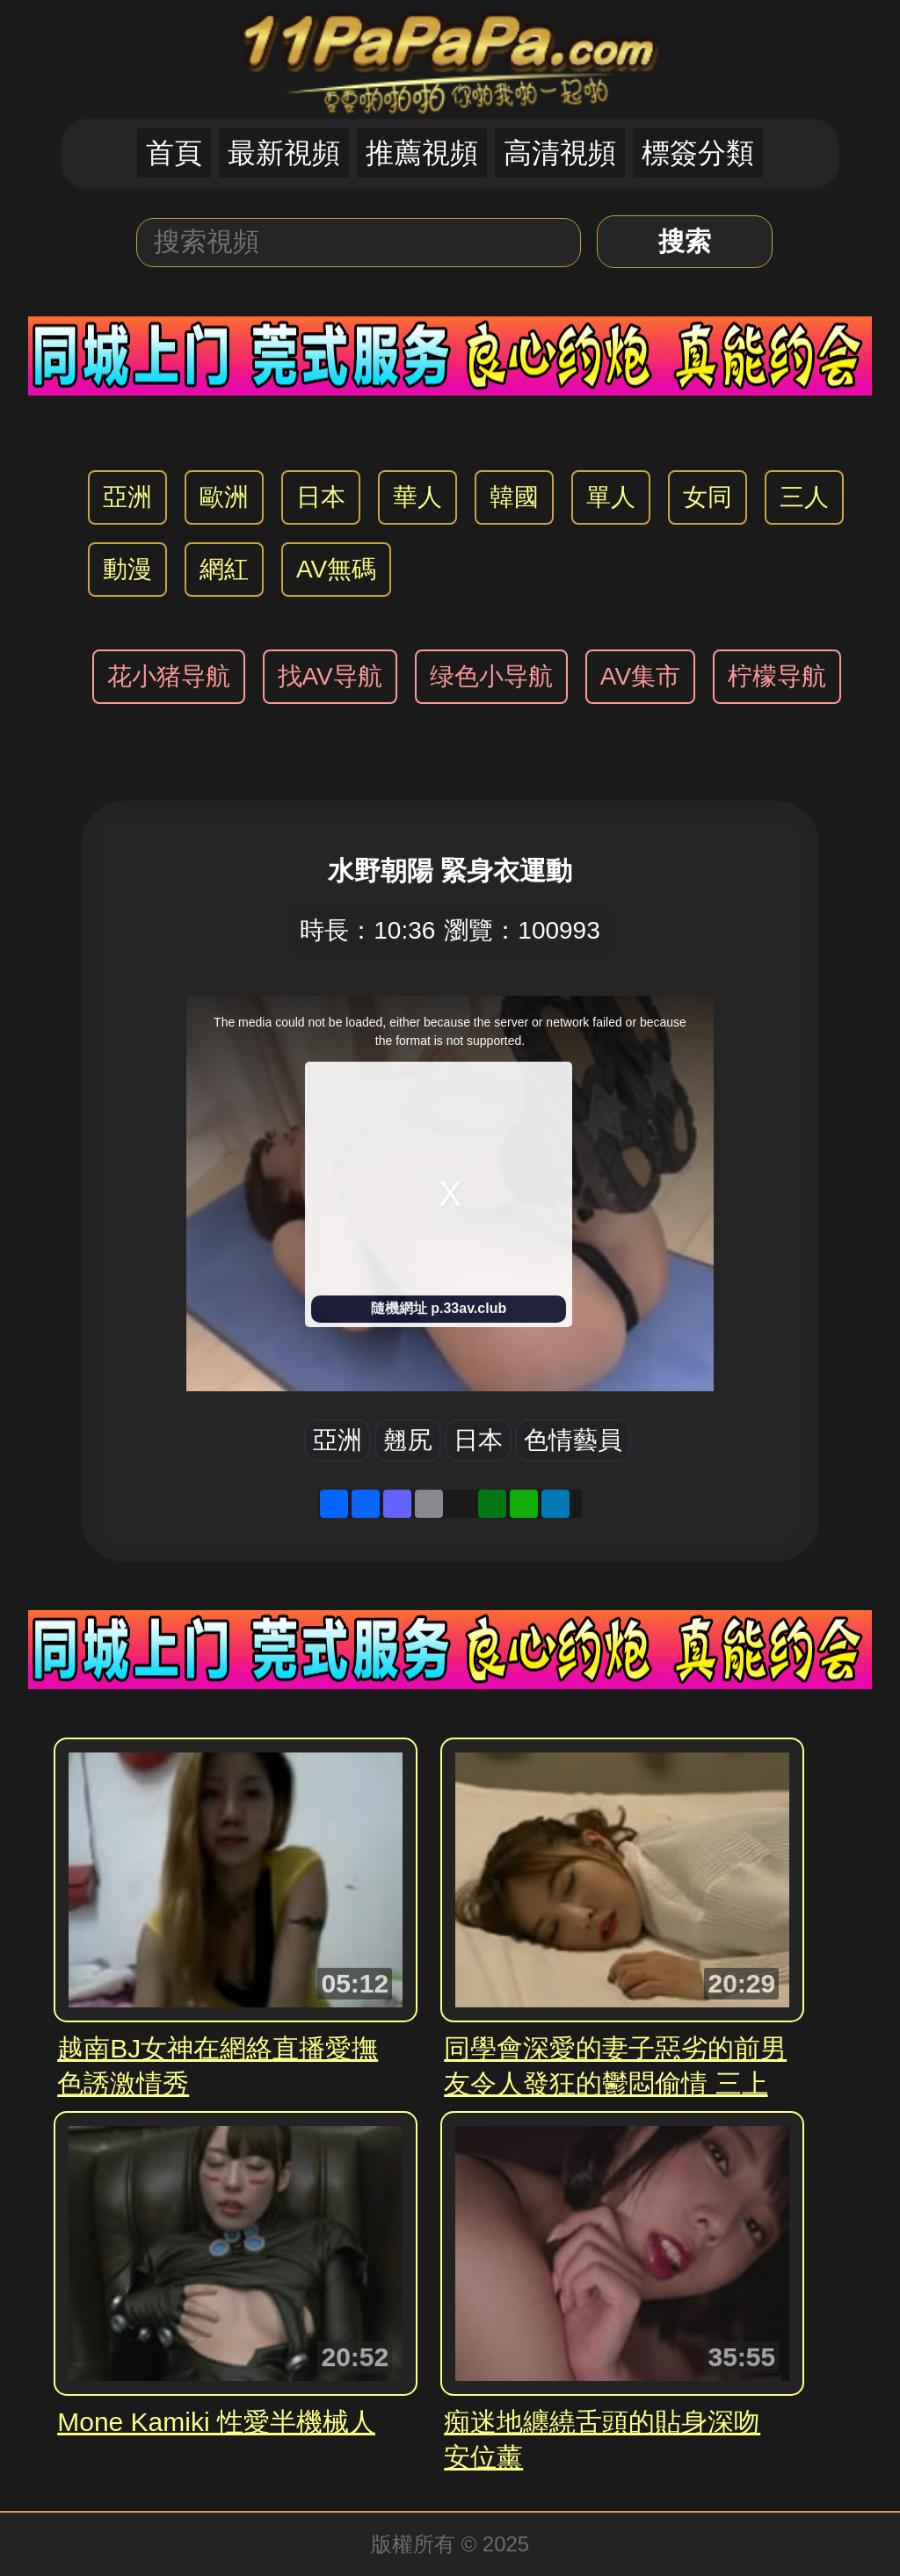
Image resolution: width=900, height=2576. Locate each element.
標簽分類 (698, 153)
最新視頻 (284, 153)
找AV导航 (330, 676)
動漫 (127, 569)
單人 (610, 497)
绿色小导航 (491, 676)
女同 (707, 497)
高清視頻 (560, 153)
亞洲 (127, 497)
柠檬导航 (777, 676)
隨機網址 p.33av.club (438, 1308)
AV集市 (640, 676)
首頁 (174, 153)
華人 (417, 497)
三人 (804, 497)
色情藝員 (573, 1440)
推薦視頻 (422, 153)
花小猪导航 (168, 676)
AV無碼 (336, 569)
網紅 (224, 569)
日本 (320, 497)
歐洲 (224, 497)
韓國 (514, 497)
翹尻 (407, 1440)
